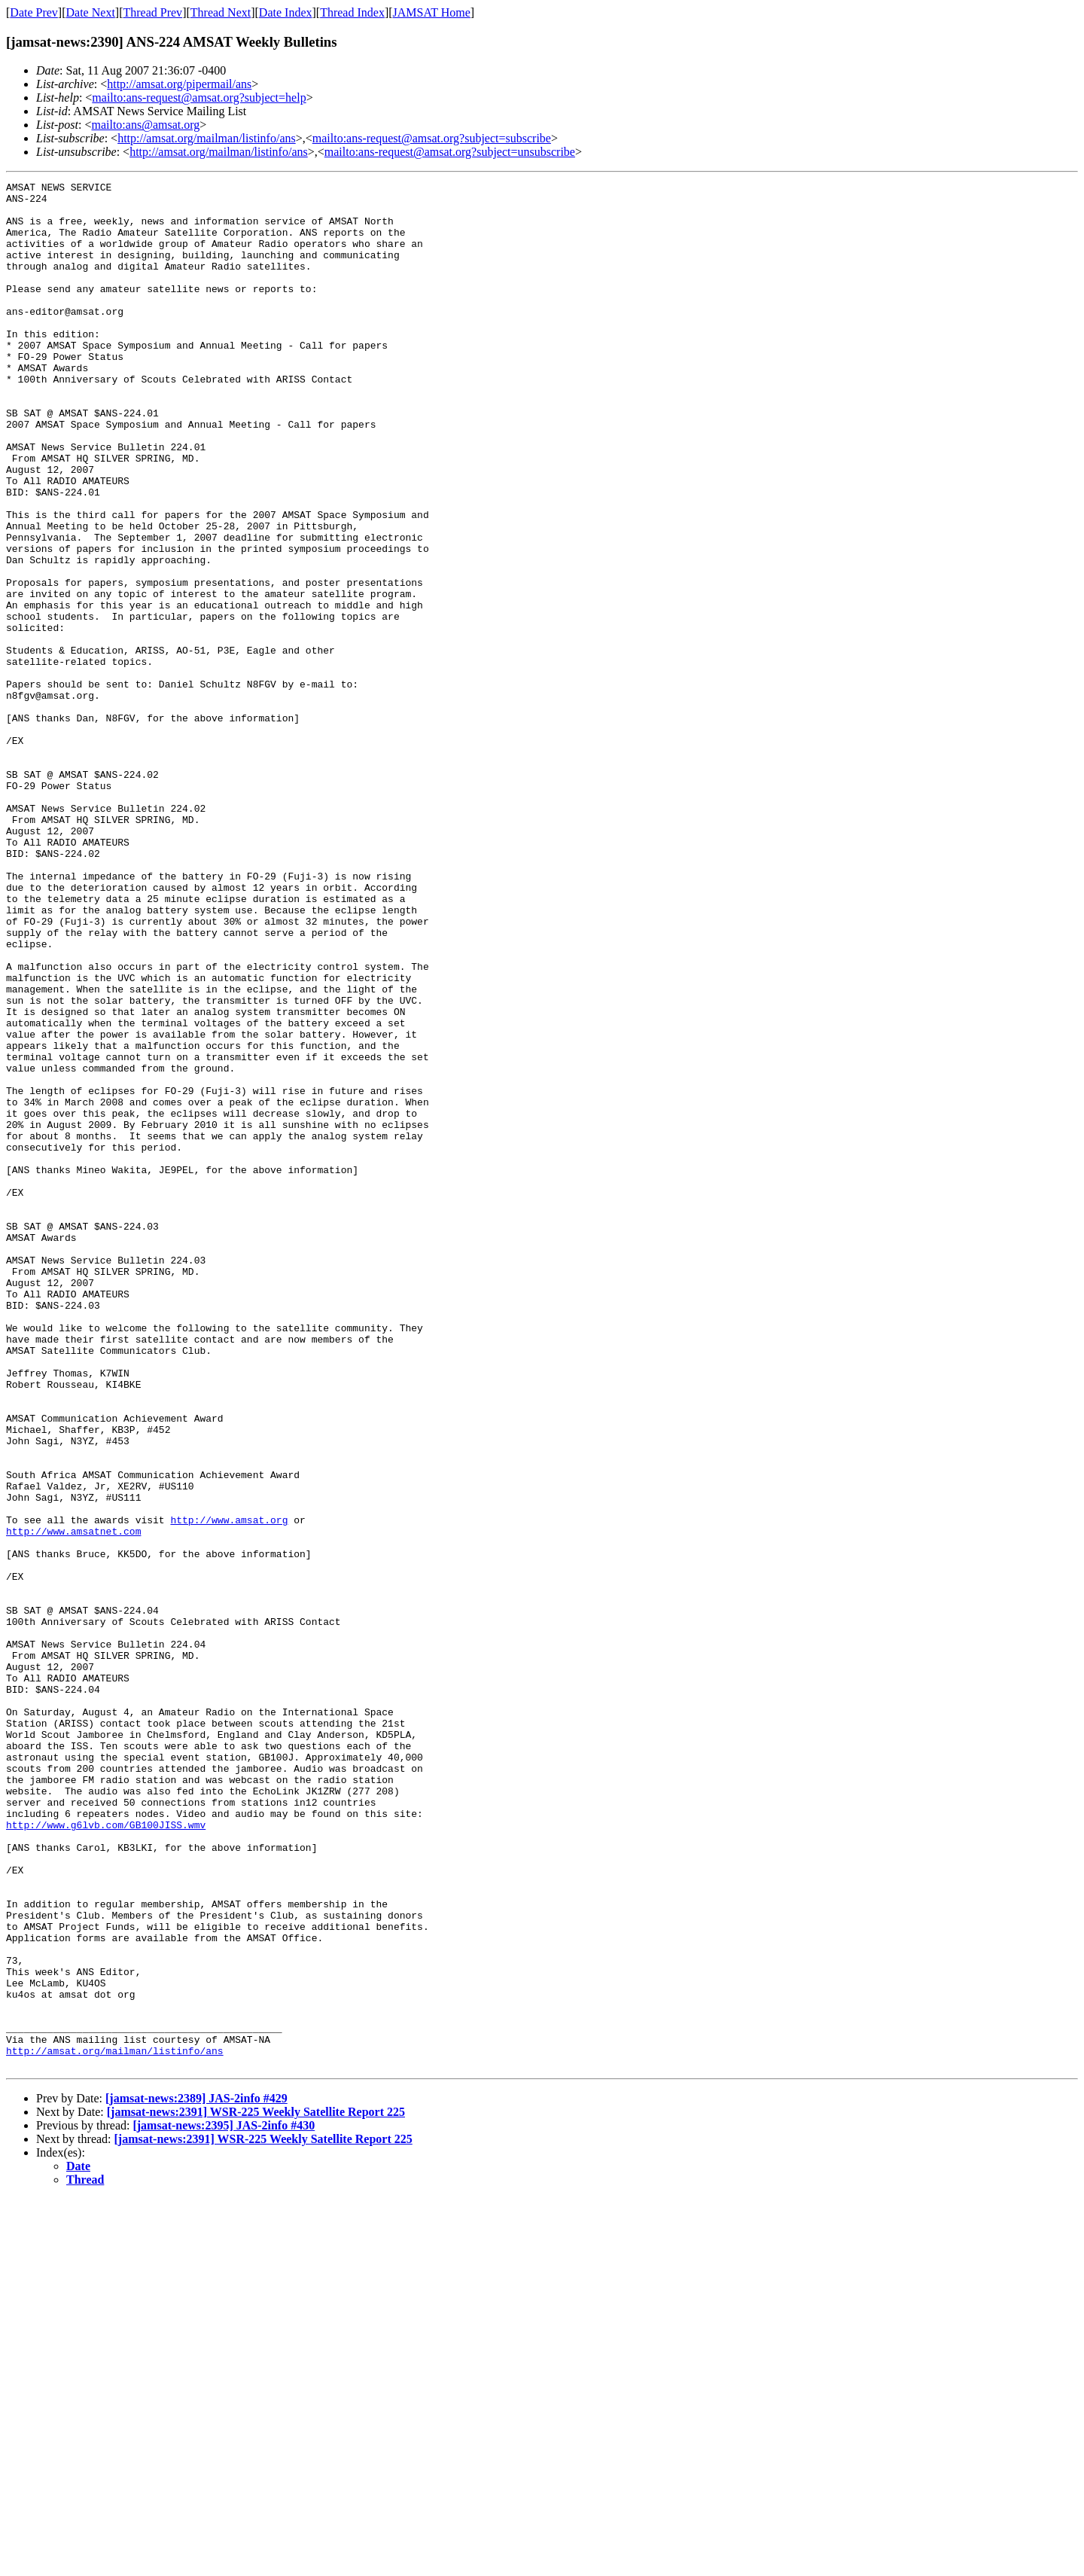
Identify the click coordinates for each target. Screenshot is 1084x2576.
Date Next (90, 12)
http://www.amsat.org (229, 1788)
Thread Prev (152, 12)
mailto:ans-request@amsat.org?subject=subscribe (431, 138)
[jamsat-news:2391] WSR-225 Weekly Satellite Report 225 (256, 2489)
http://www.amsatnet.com (73, 1802)
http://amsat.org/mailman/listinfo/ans (206, 138)
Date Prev (34, 12)
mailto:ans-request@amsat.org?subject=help (199, 97)
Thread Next (220, 12)
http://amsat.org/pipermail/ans (179, 84)
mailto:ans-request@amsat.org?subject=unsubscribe (449, 151)
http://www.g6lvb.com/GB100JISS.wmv (106, 2154)
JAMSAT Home (431, 12)
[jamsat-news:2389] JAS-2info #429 (196, 2475)
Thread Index (352, 12)
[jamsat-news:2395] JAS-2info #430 (223, 2502)
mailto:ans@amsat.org (145, 124)
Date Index (285, 12)
